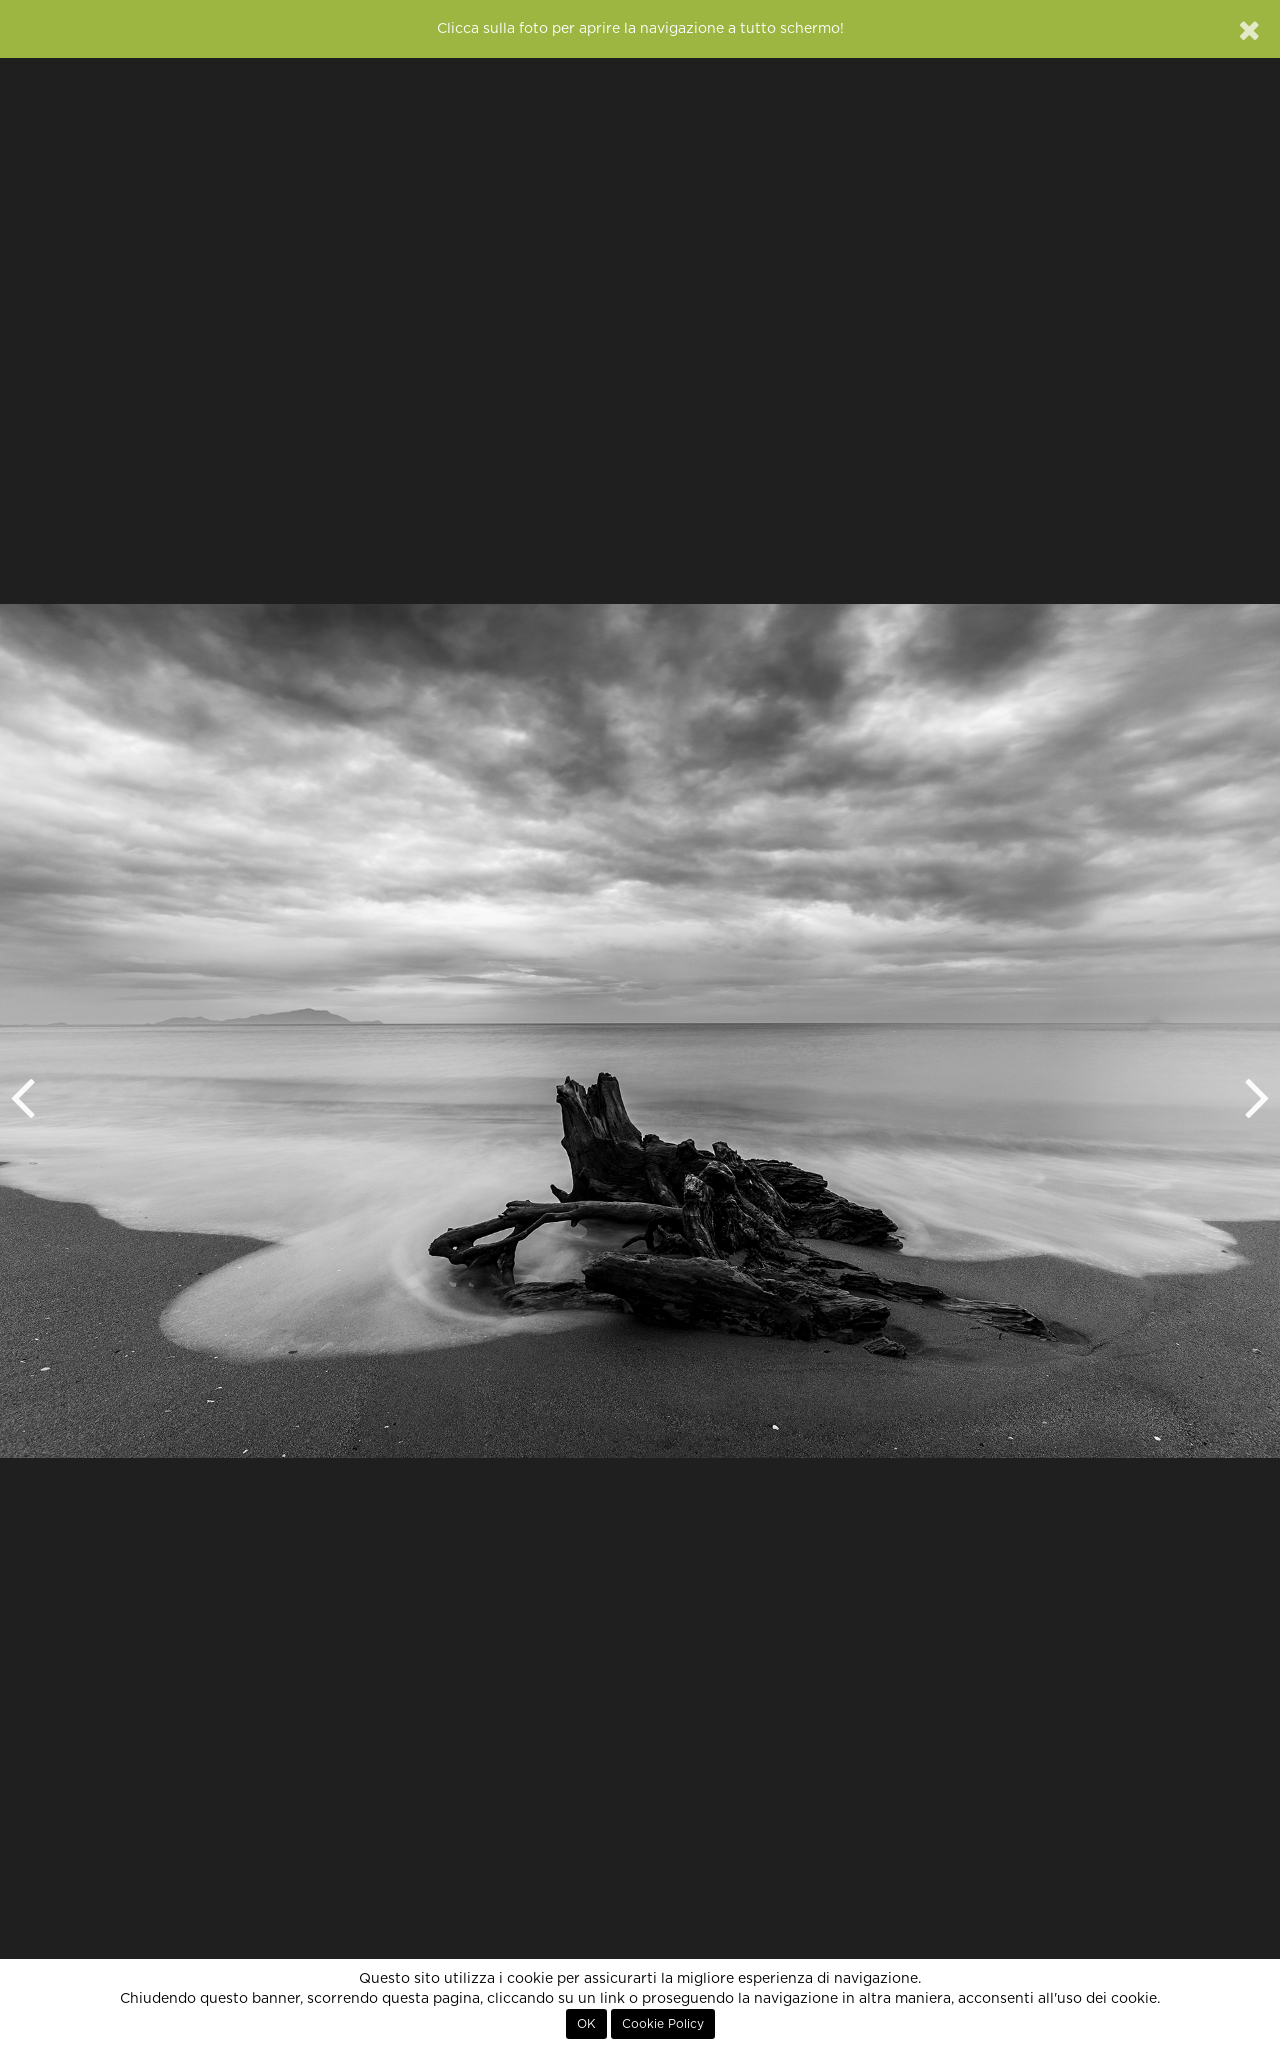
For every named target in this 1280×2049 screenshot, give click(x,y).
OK (586, 2024)
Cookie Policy (663, 2024)
